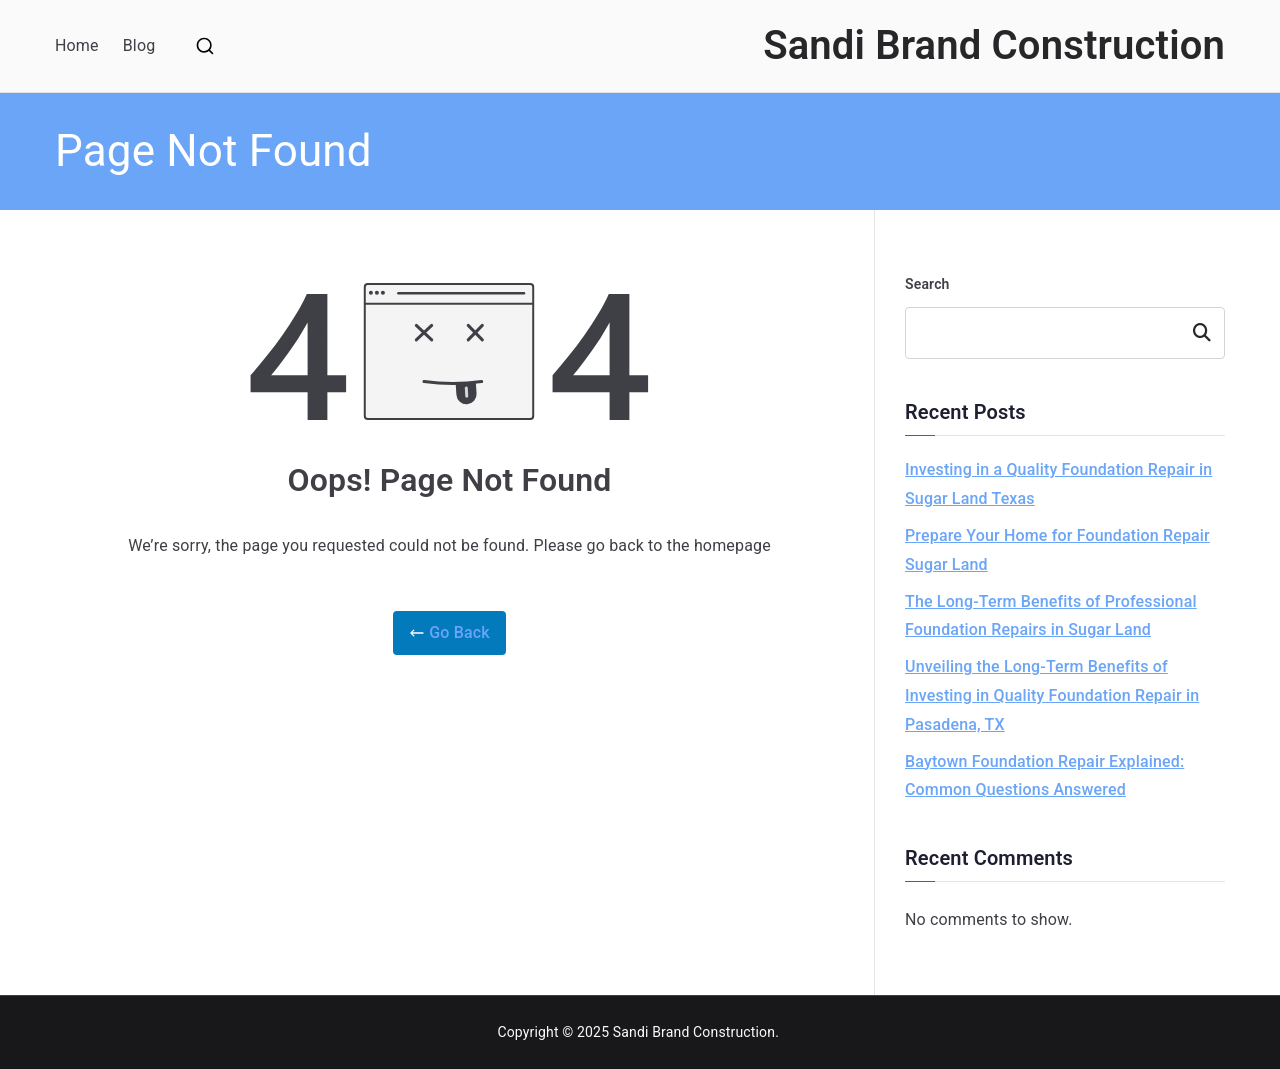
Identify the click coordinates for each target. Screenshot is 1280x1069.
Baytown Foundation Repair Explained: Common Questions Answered (1044, 776)
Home (77, 45)
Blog (139, 45)
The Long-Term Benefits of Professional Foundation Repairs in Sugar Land (1051, 616)
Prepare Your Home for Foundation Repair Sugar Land (1057, 550)
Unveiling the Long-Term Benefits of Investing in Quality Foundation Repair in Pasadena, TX (1052, 695)
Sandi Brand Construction (994, 45)
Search (927, 284)
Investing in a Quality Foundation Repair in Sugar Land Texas (1058, 484)
